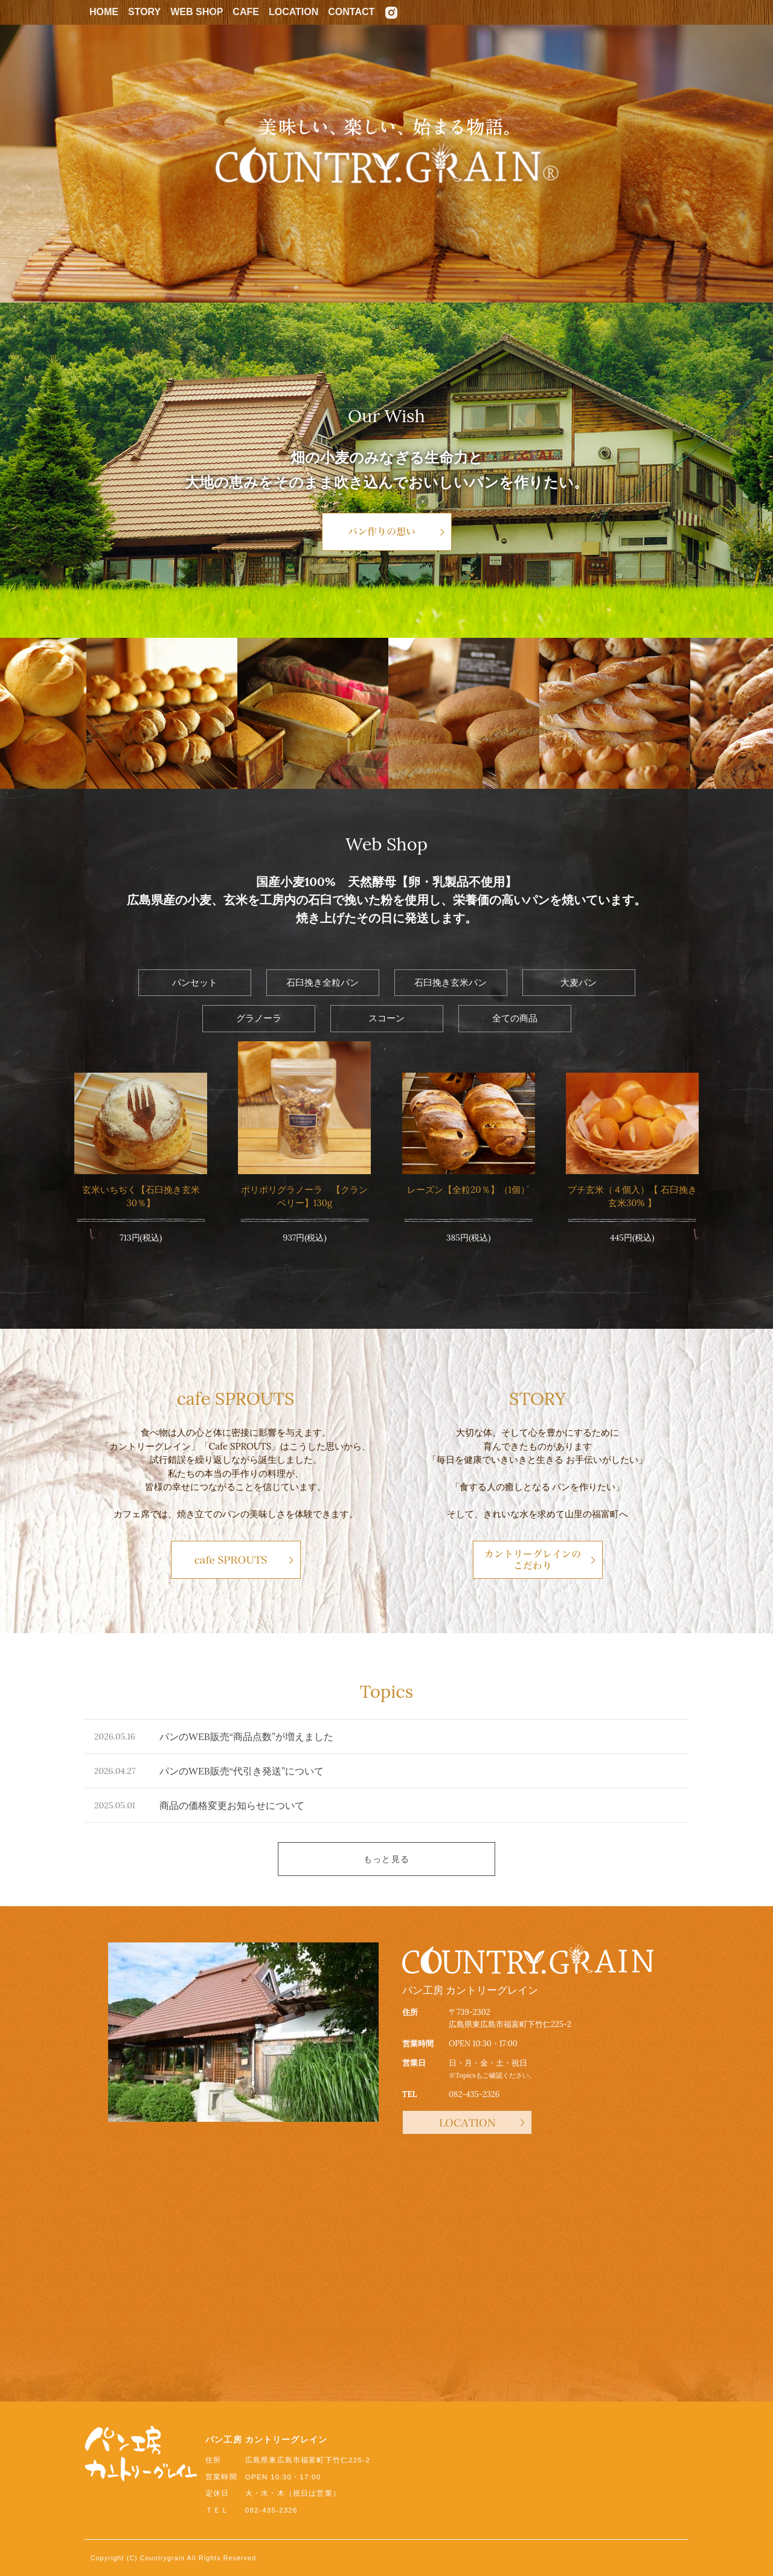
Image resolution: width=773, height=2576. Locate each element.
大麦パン (578, 982)
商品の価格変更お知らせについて (231, 1805)
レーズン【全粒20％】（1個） (468, 1189)
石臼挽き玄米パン (450, 982)
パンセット (194, 982)
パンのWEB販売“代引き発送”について (241, 1771)
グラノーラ (258, 1018)
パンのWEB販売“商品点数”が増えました (246, 1736)
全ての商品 (514, 1018)
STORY (144, 12)
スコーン (386, 1018)
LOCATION (293, 12)
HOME (103, 12)
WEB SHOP (196, 12)
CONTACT (351, 12)
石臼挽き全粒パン (322, 982)
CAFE (246, 12)
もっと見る (386, 1859)
